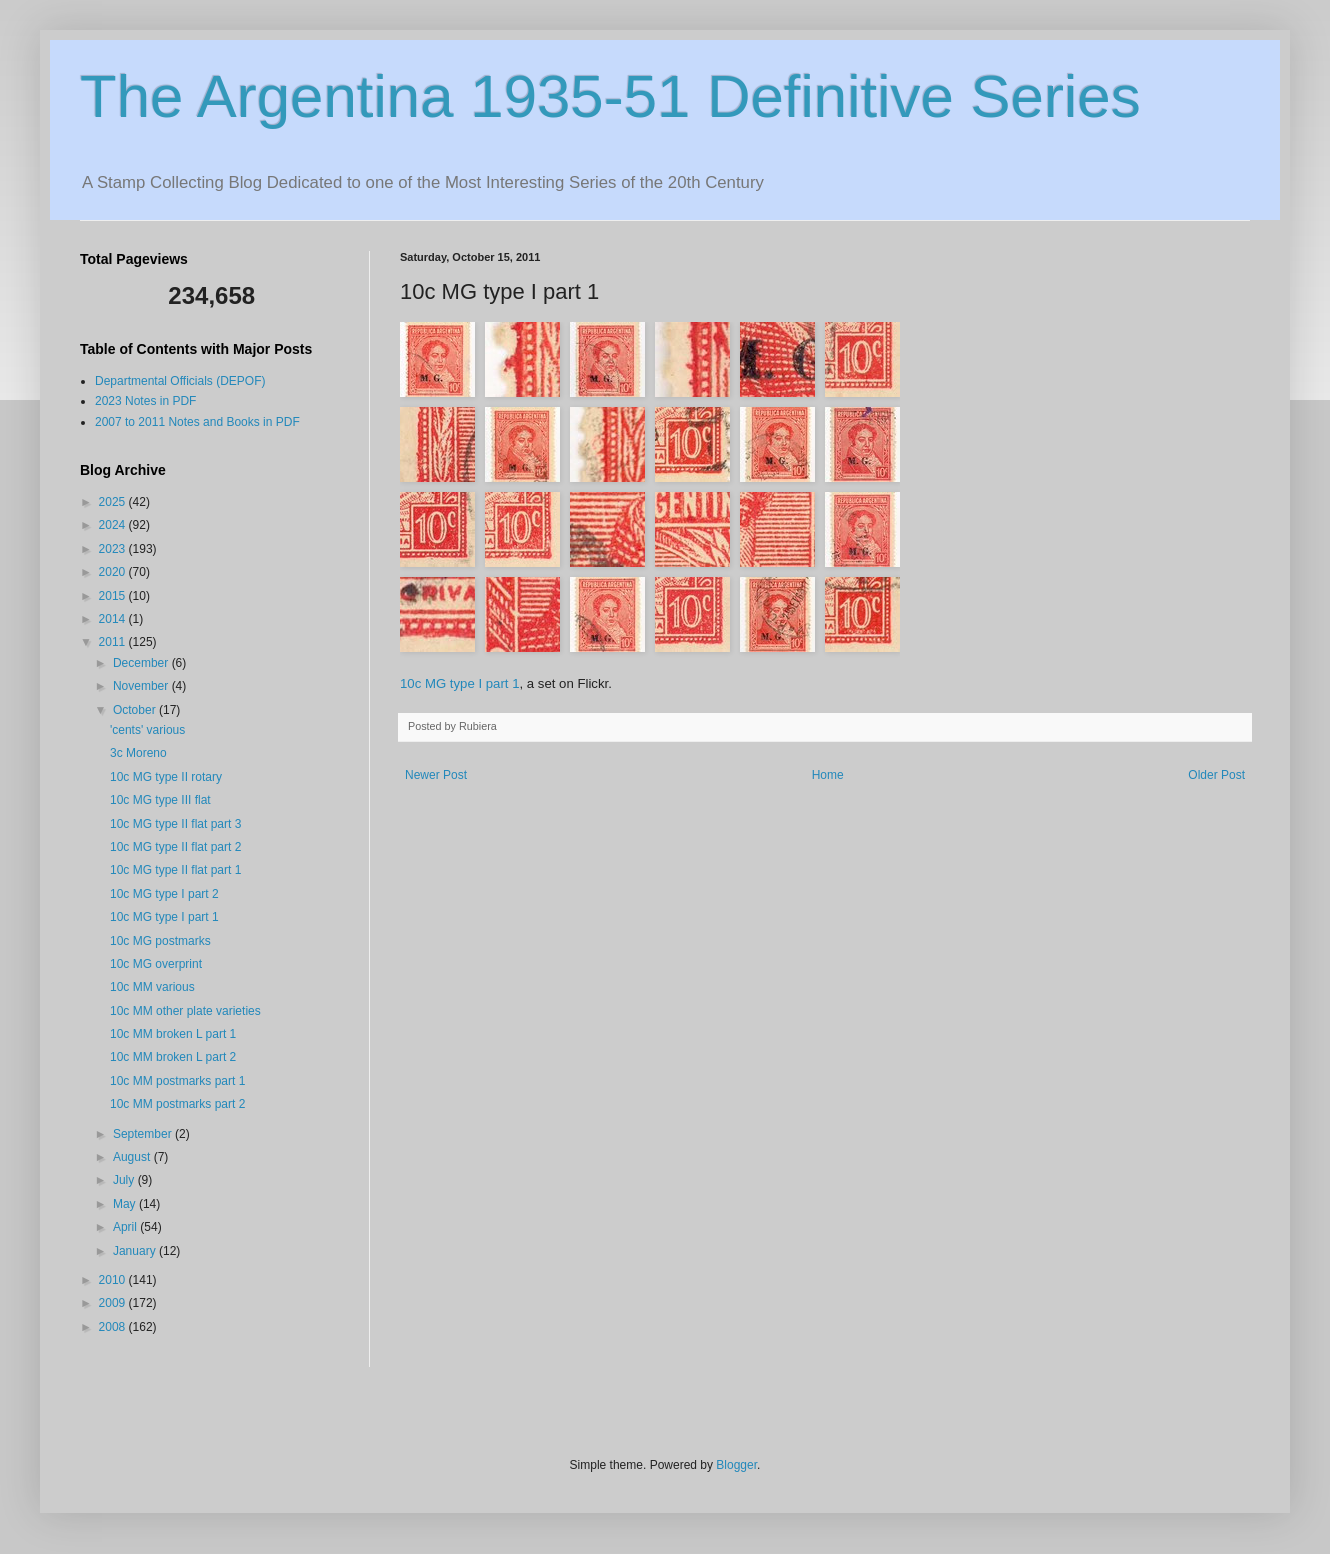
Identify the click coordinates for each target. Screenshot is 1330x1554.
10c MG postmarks (160, 941)
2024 (114, 525)
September (144, 1134)
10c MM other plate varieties (185, 1011)
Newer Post (436, 775)
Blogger (736, 1465)
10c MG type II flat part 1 (175, 870)
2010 (114, 1280)
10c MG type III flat (160, 800)
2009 (114, 1303)
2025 (114, 502)
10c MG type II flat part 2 (175, 847)
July (125, 1180)
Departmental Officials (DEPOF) (180, 381)
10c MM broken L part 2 (173, 1057)
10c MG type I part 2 (164, 894)
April (126, 1227)
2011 (114, 642)
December (142, 663)
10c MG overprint (156, 964)
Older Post (1216, 775)
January (136, 1251)
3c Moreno (138, 753)
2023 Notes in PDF (145, 401)
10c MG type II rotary (166, 777)
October (136, 710)
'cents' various (147, 730)
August (133, 1157)
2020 (114, 572)
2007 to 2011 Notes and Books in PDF (197, 422)
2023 (114, 549)
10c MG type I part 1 (459, 683)
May (126, 1204)
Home (828, 775)
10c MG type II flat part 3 (175, 824)
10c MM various (152, 987)
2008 (114, 1327)
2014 (114, 619)
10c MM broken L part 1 (173, 1034)
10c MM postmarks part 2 (177, 1104)
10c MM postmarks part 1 (177, 1081)
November (142, 686)
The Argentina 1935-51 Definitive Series (610, 96)
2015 (114, 596)
